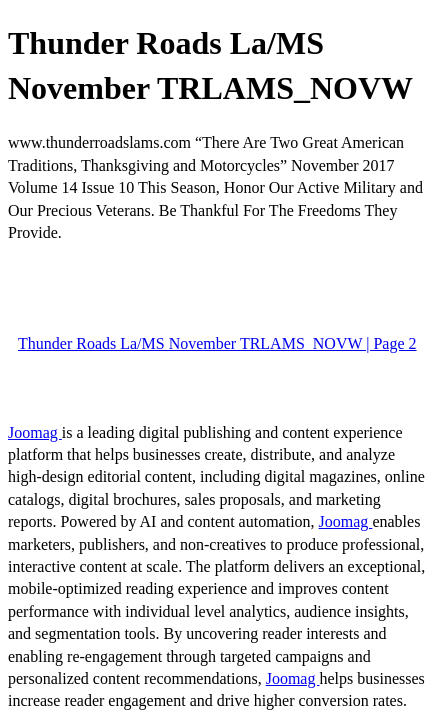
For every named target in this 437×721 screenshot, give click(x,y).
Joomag (35, 432)
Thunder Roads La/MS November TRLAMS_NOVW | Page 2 (217, 343)
